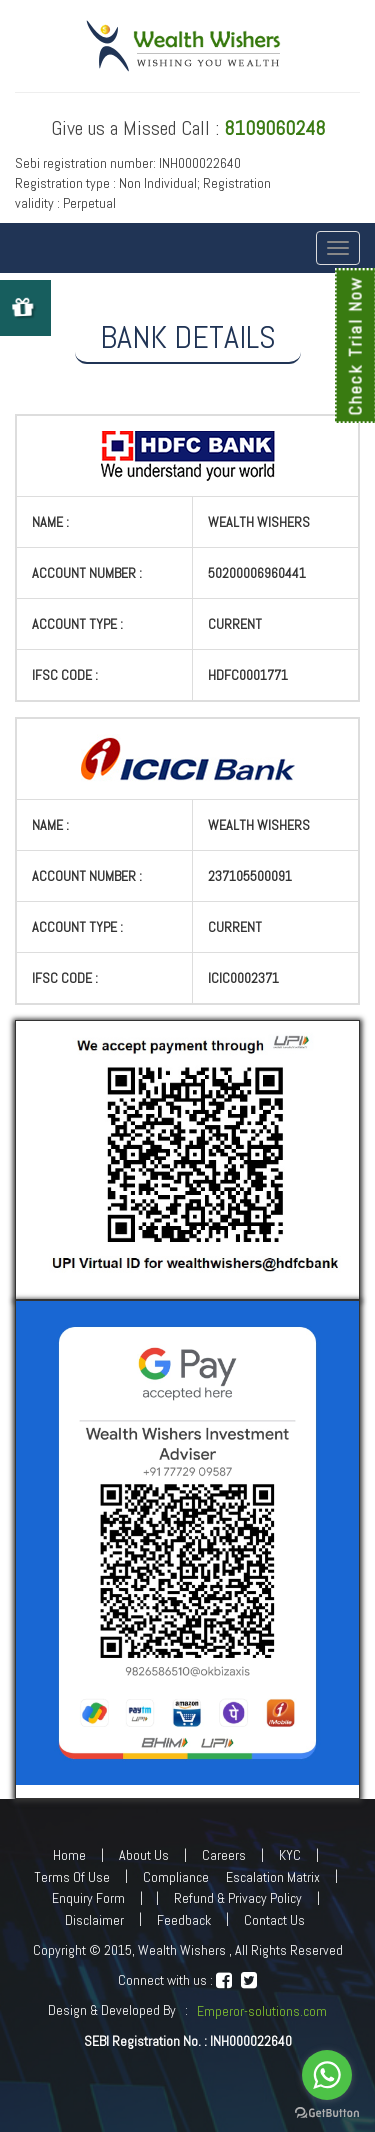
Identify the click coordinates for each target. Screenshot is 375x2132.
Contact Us (274, 1920)
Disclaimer (94, 1920)
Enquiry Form (88, 1898)
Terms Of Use (72, 1877)
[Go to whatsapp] (327, 2075)
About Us (144, 1855)
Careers (224, 1855)
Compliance (176, 1877)
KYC (290, 1855)
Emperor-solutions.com (262, 2011)
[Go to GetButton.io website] (327, 2112)
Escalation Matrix (273, 1877)
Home (69, 1855)
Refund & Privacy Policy (238, 1898)
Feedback (184, 1920)
